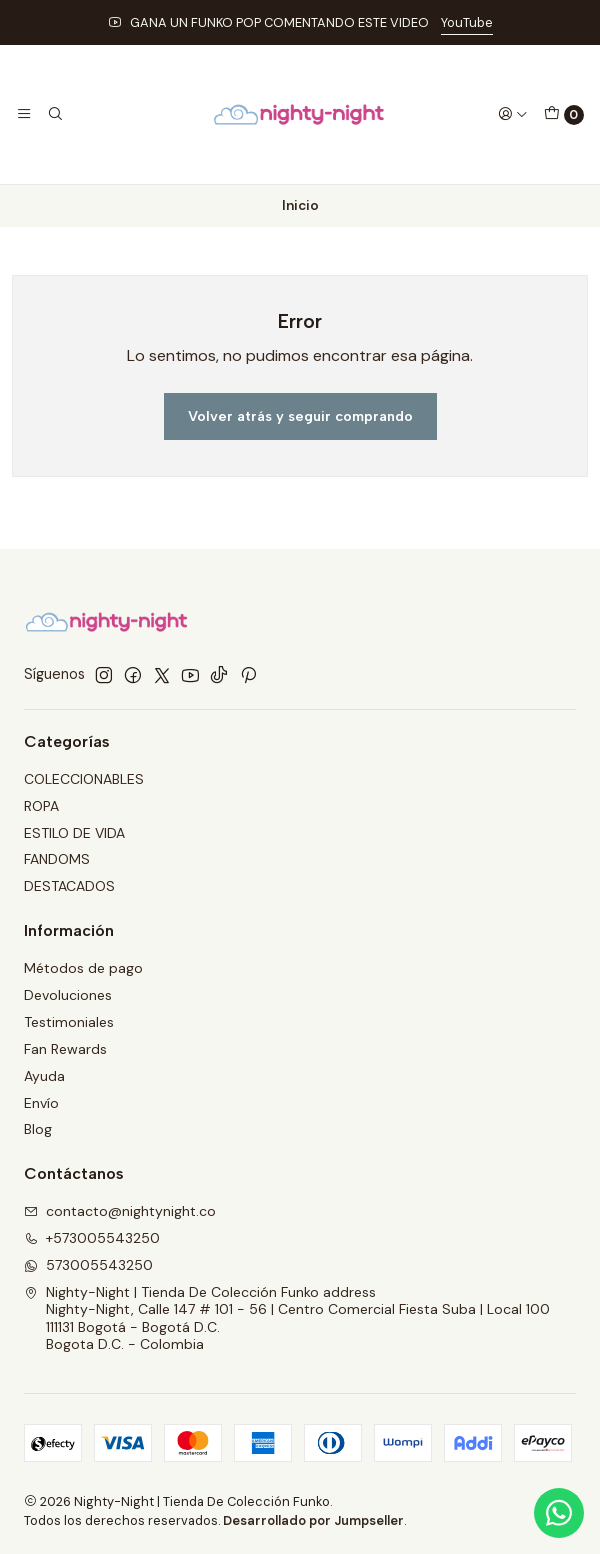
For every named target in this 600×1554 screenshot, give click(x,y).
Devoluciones (68, 995)
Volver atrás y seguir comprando (300, 416)
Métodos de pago (83, 968)
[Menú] (24, 114)
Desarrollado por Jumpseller (313, 1520)
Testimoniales (69, 1022)
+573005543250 (92, 1238)
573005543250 (88, 1265)
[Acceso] (513, 114)
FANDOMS (57, 859)
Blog (38, 1129)
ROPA (41, 806)
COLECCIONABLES (84, 779)
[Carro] (564, 115)
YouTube (467, 22)
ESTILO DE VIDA (74, 833)
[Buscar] (54, 114)
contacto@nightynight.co (120, 1211)
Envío (41, 1103)
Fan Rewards (65, 1049)
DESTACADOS (69, 886)
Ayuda (44, 1076)
